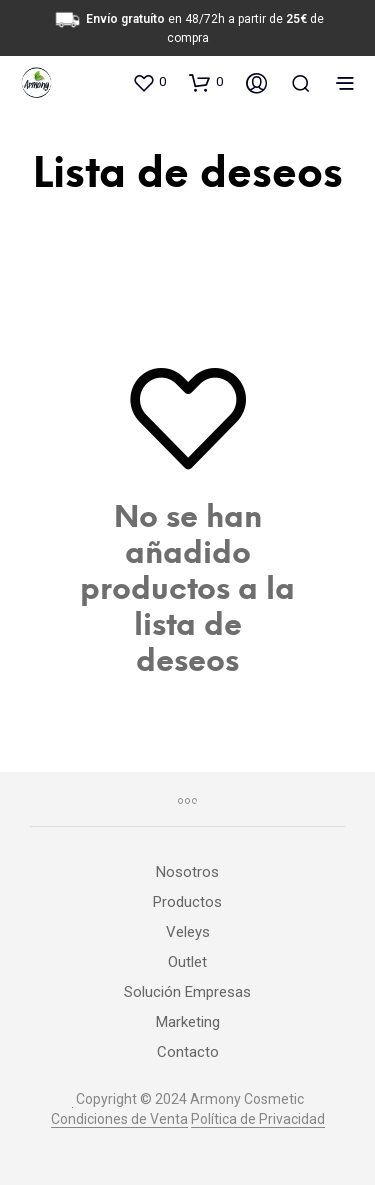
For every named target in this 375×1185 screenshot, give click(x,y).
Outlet (187, 962)
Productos (187, 902)
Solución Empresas (187, 992)
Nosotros (187, 872)
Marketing (188, 1022)
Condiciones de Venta (119, 1119)
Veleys (188, 932)
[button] (149, 82)
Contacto (188, 1052)
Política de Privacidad (258, 1119)
